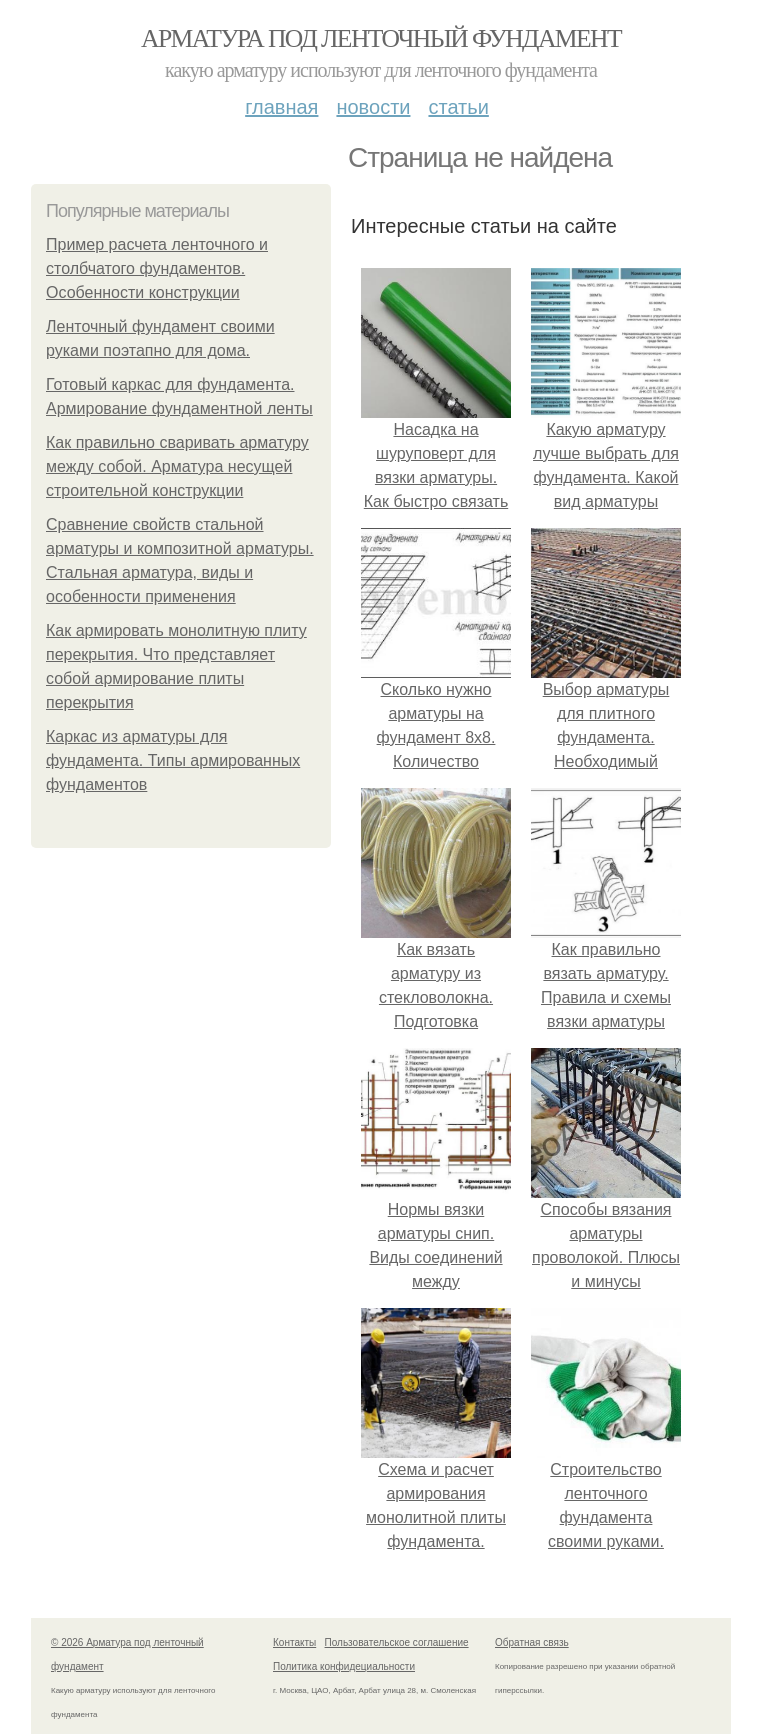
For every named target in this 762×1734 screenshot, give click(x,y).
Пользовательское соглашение (397, 1642)
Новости (373, 107)
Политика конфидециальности (344, 1666)
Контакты (294, 1642)
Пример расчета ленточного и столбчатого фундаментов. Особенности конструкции (157, 268)
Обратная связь (532, 1642)
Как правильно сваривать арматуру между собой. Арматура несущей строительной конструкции (177, 466)
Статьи (458, 107)
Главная (281, 107)
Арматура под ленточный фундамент (381, 38)
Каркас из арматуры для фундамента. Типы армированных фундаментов (173, 760)
